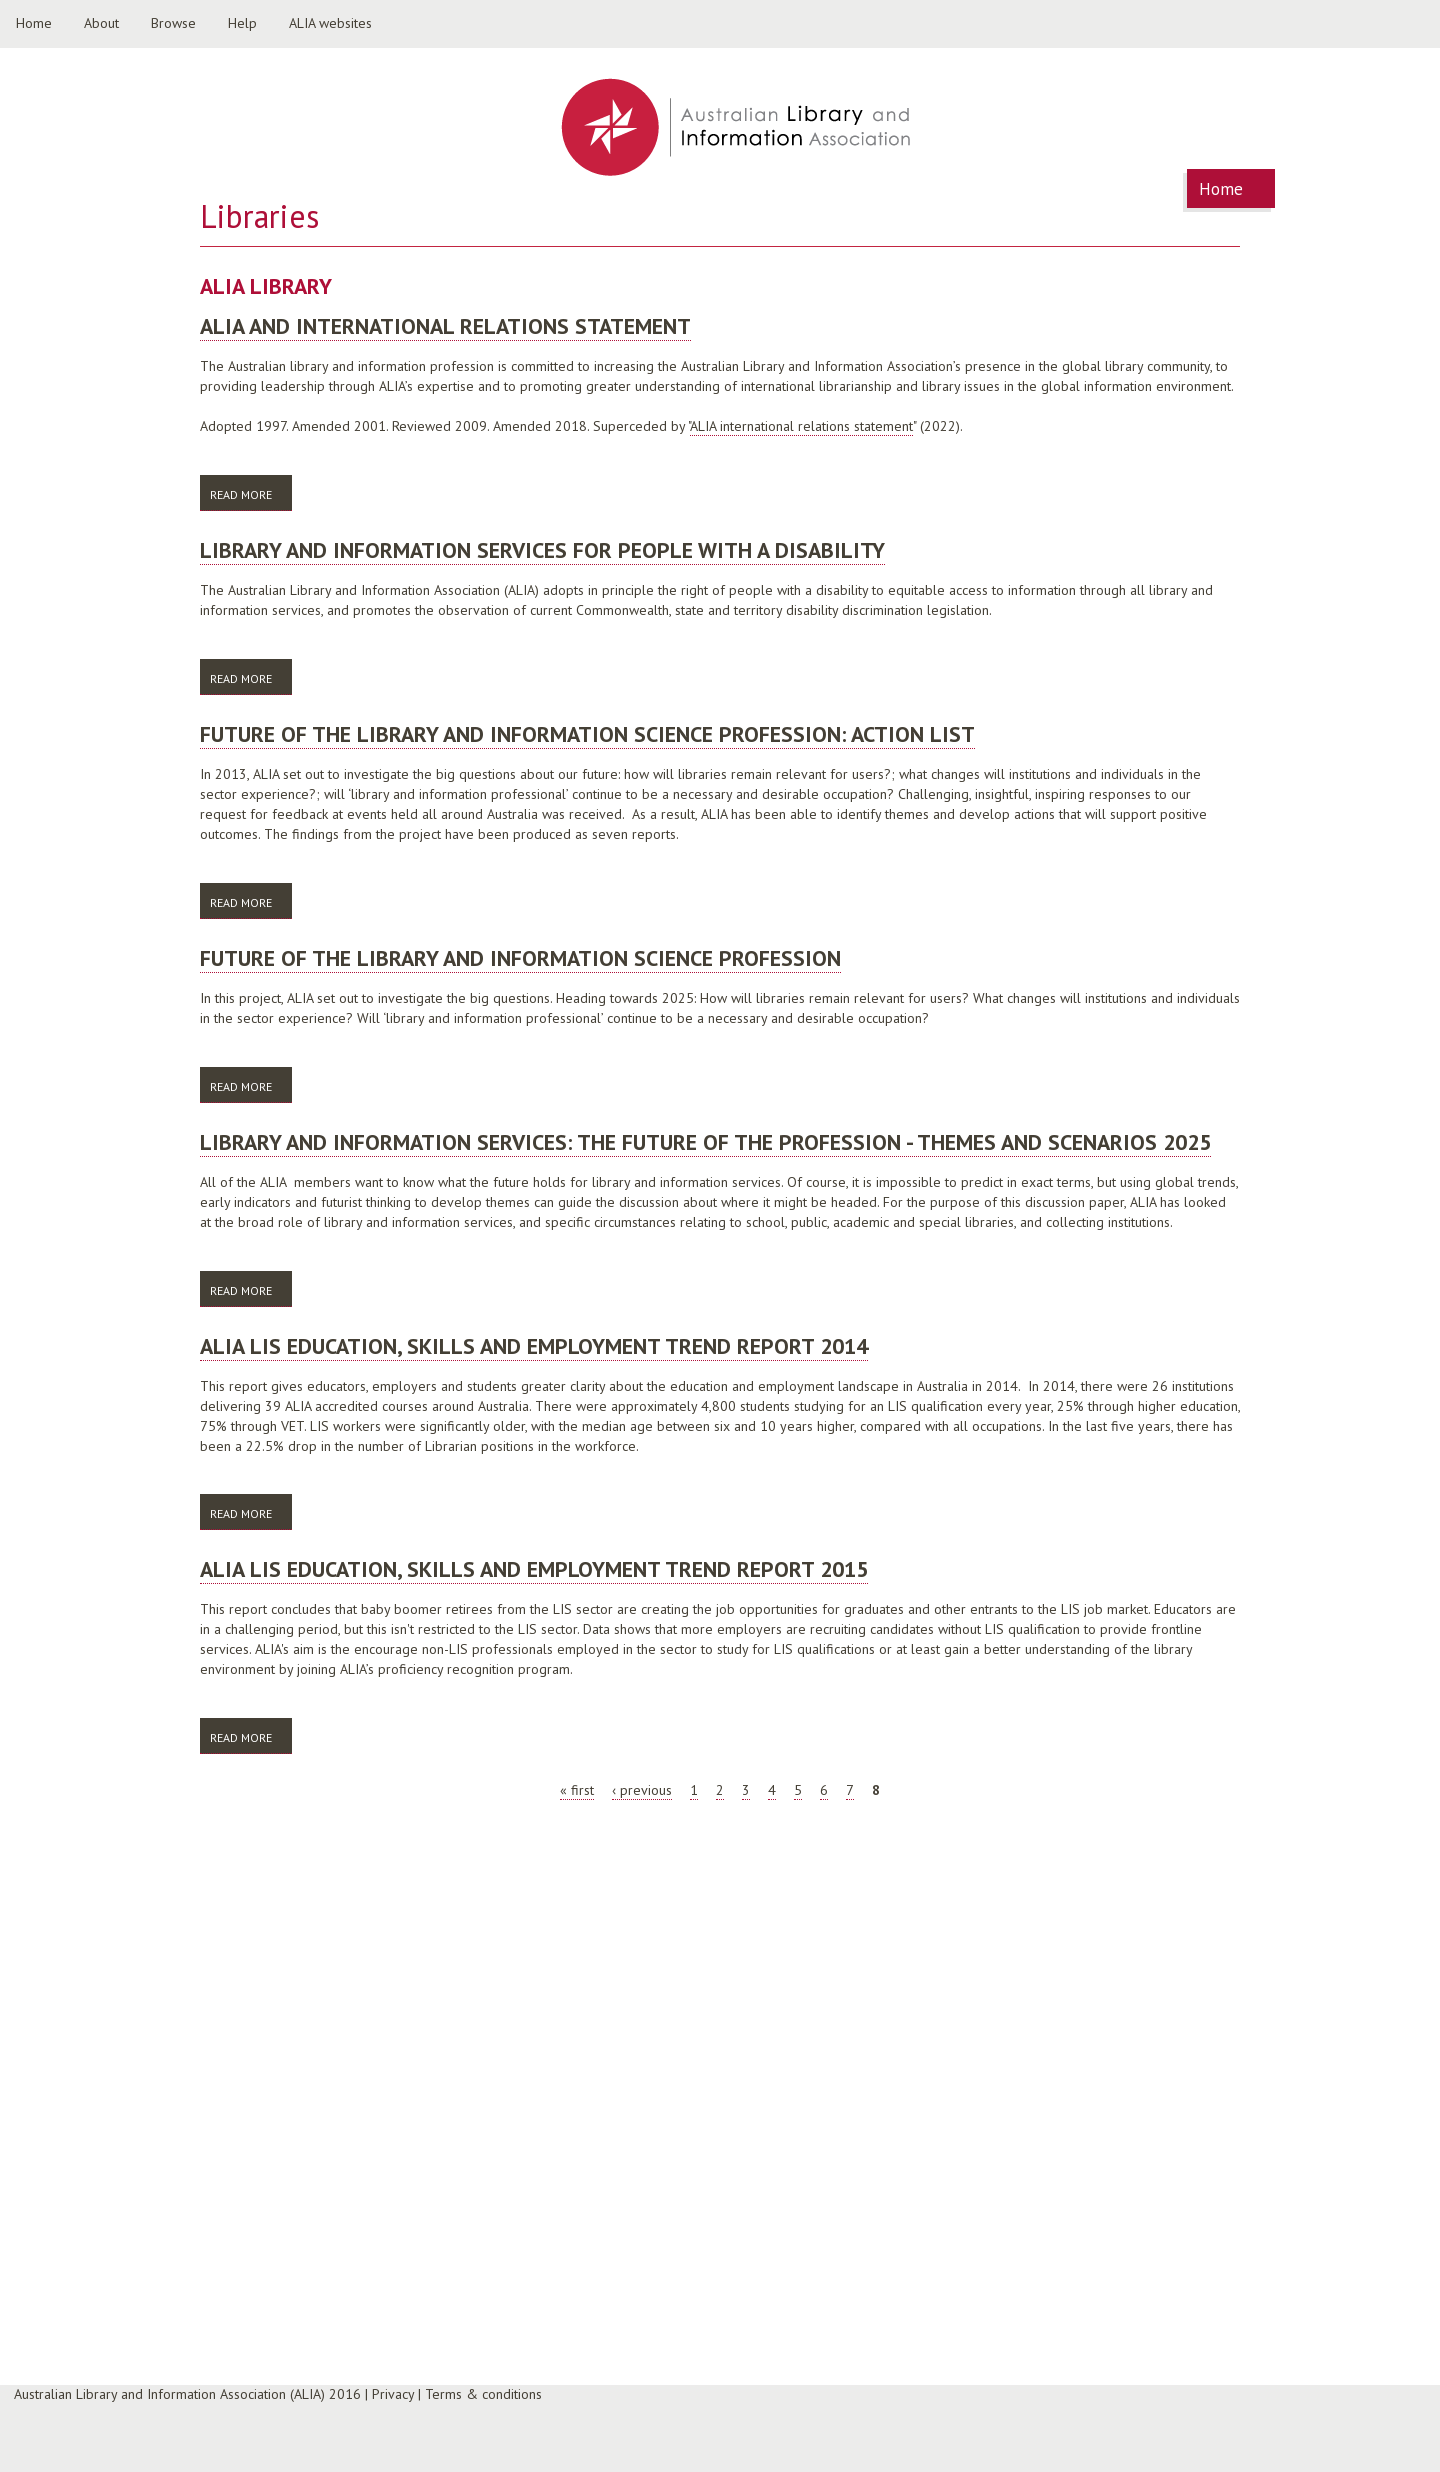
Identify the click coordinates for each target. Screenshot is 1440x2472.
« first (577, 1790)
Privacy (393, 2394)
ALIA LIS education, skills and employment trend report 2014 (534, 1346)
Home (34, 23)
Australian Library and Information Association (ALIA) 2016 (187, 2394)
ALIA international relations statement (801, 426)
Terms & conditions (483, 2394)
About (101, 23)
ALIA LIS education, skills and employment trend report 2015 (534, 1569)
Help (242, 23)
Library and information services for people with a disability (542, 550)
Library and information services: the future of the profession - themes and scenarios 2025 (705, 1142)
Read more (251, 493)
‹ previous (642, 1790)
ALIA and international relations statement (445, 326)
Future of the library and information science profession (520, 958)
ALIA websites (330, 23)
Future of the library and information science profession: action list (587, 734)
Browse (173, 23)
